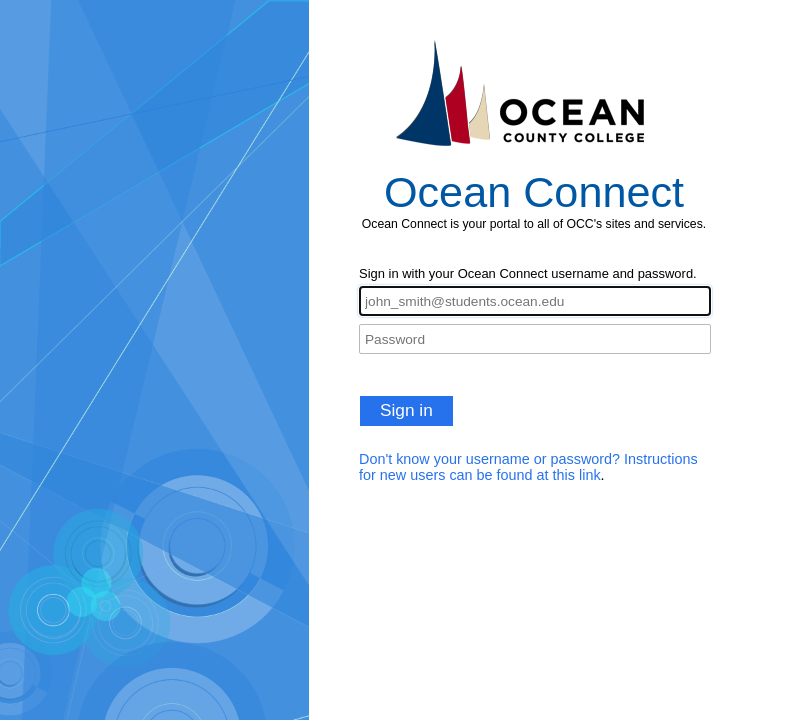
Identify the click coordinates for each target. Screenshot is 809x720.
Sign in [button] (406, 410)
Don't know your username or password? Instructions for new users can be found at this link (528, 467)
